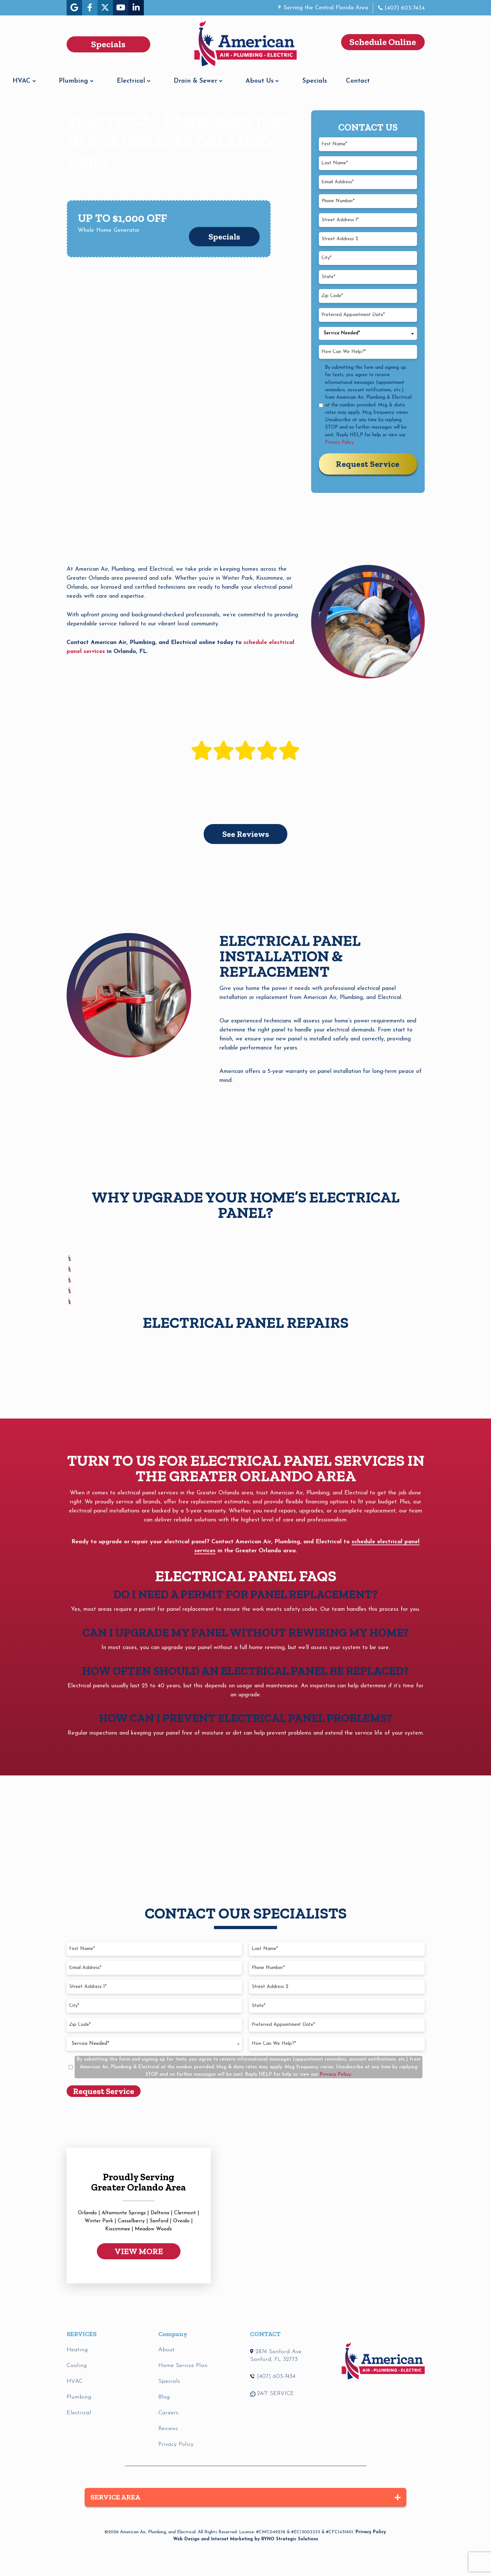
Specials (369, 77)
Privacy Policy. (340, 442)
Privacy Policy (371, 2532)
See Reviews (245, 834)
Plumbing (128, 77)
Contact (412, 77)
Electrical (185, 77)
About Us (314, 77)
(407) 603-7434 (404, 8)
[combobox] (368, 333)
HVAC (76, 77)
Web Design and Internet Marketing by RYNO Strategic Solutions (245, 2539)
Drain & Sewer (250, 77)
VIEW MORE (139, 2251)
